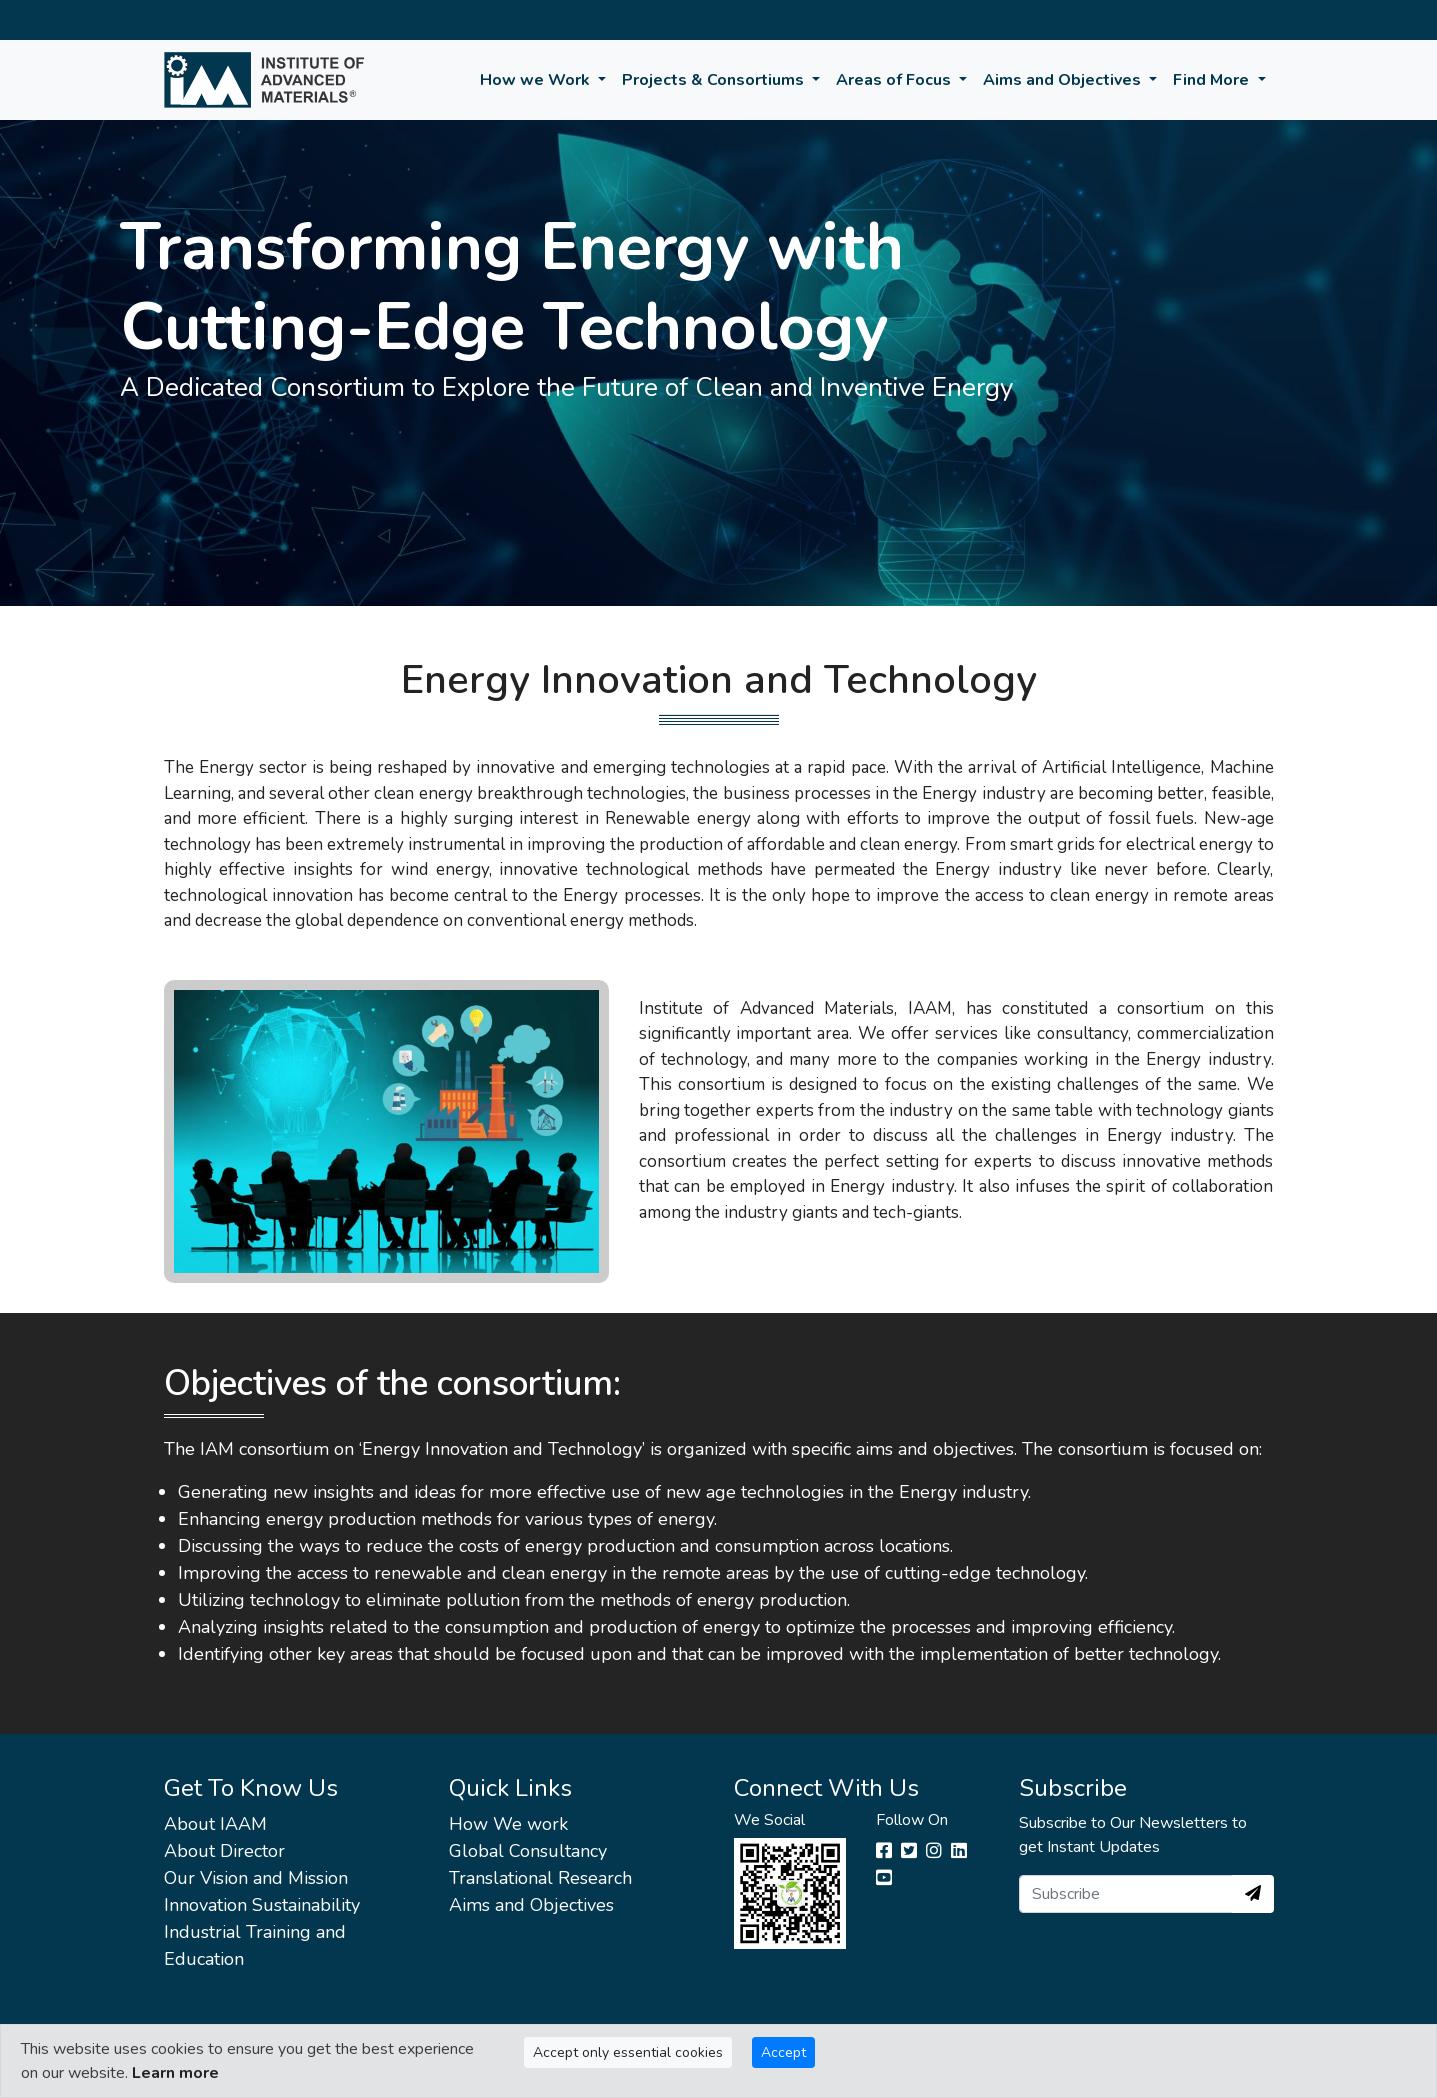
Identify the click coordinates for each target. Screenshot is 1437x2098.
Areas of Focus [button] (895, 80)
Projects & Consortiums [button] (715, 80)
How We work (508, 1824)
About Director (224, 1851)
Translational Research (540, 1878)
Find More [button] (1213, 80)
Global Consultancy (528, 1851)
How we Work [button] (537, 80)
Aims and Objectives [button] (1064, 80)
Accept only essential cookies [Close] (628, 2052)
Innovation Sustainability (262, 1905)
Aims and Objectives (531, 1905)
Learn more (175, 2073)
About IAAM (215, 1824)
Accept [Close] (783, 2052)
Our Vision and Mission (256, 1878)
